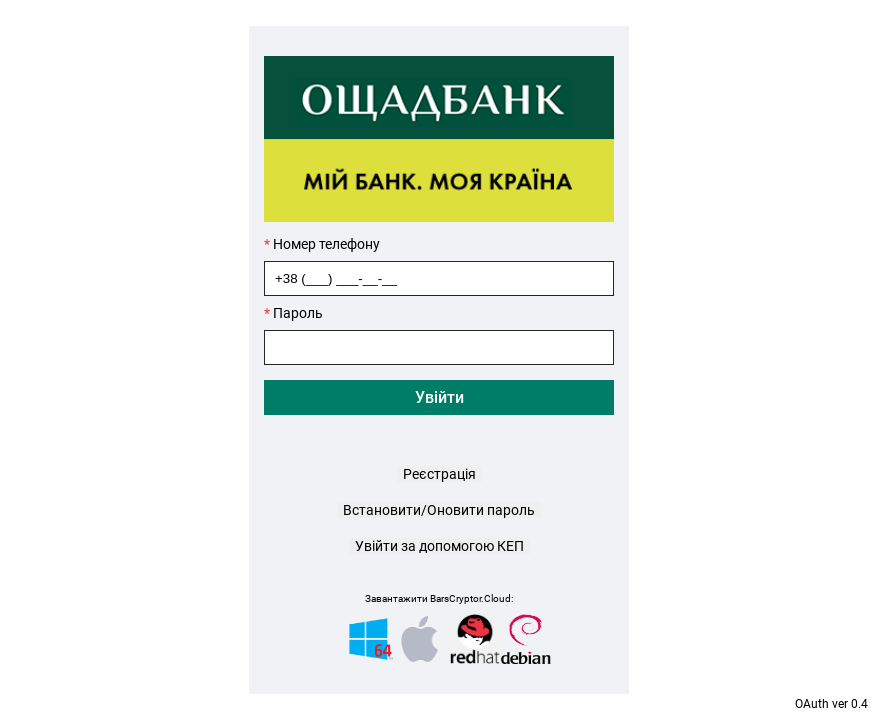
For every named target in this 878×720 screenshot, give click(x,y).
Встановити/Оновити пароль (439, 510)
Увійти (439, 397)
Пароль (293, 313)
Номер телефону (322, 244)
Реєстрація (439, 474)
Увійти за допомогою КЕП (439, 546)
